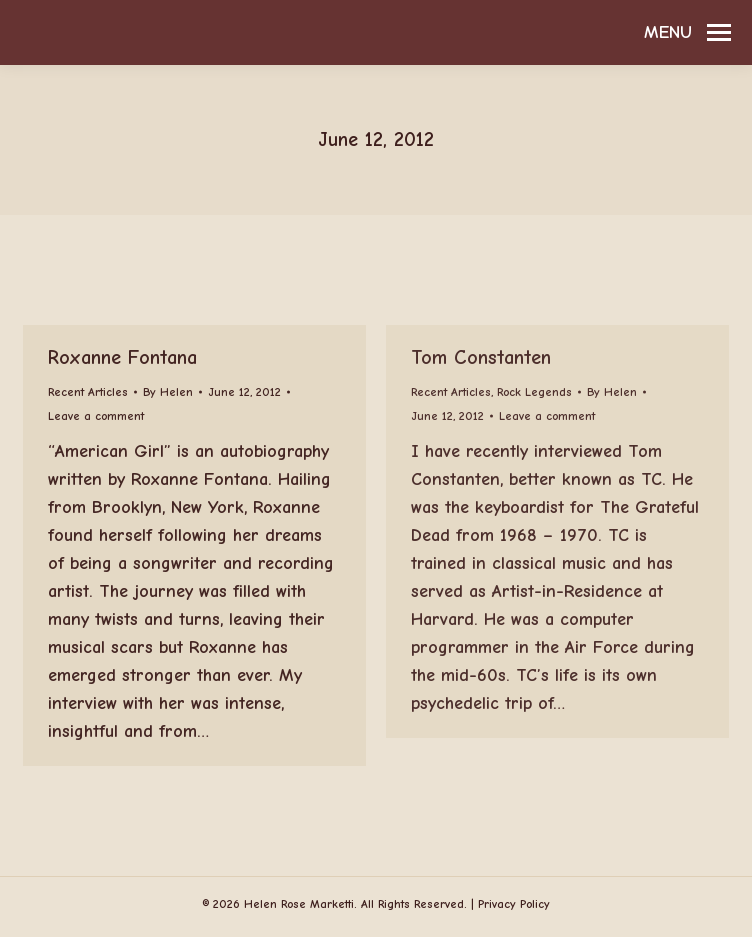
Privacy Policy (514, 904)
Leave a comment (96, 416)
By (168, 392)
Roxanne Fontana (122, 357)
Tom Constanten (481, 357)
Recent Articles (88, 392)
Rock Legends (534, 392)
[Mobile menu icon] (687, 33)
